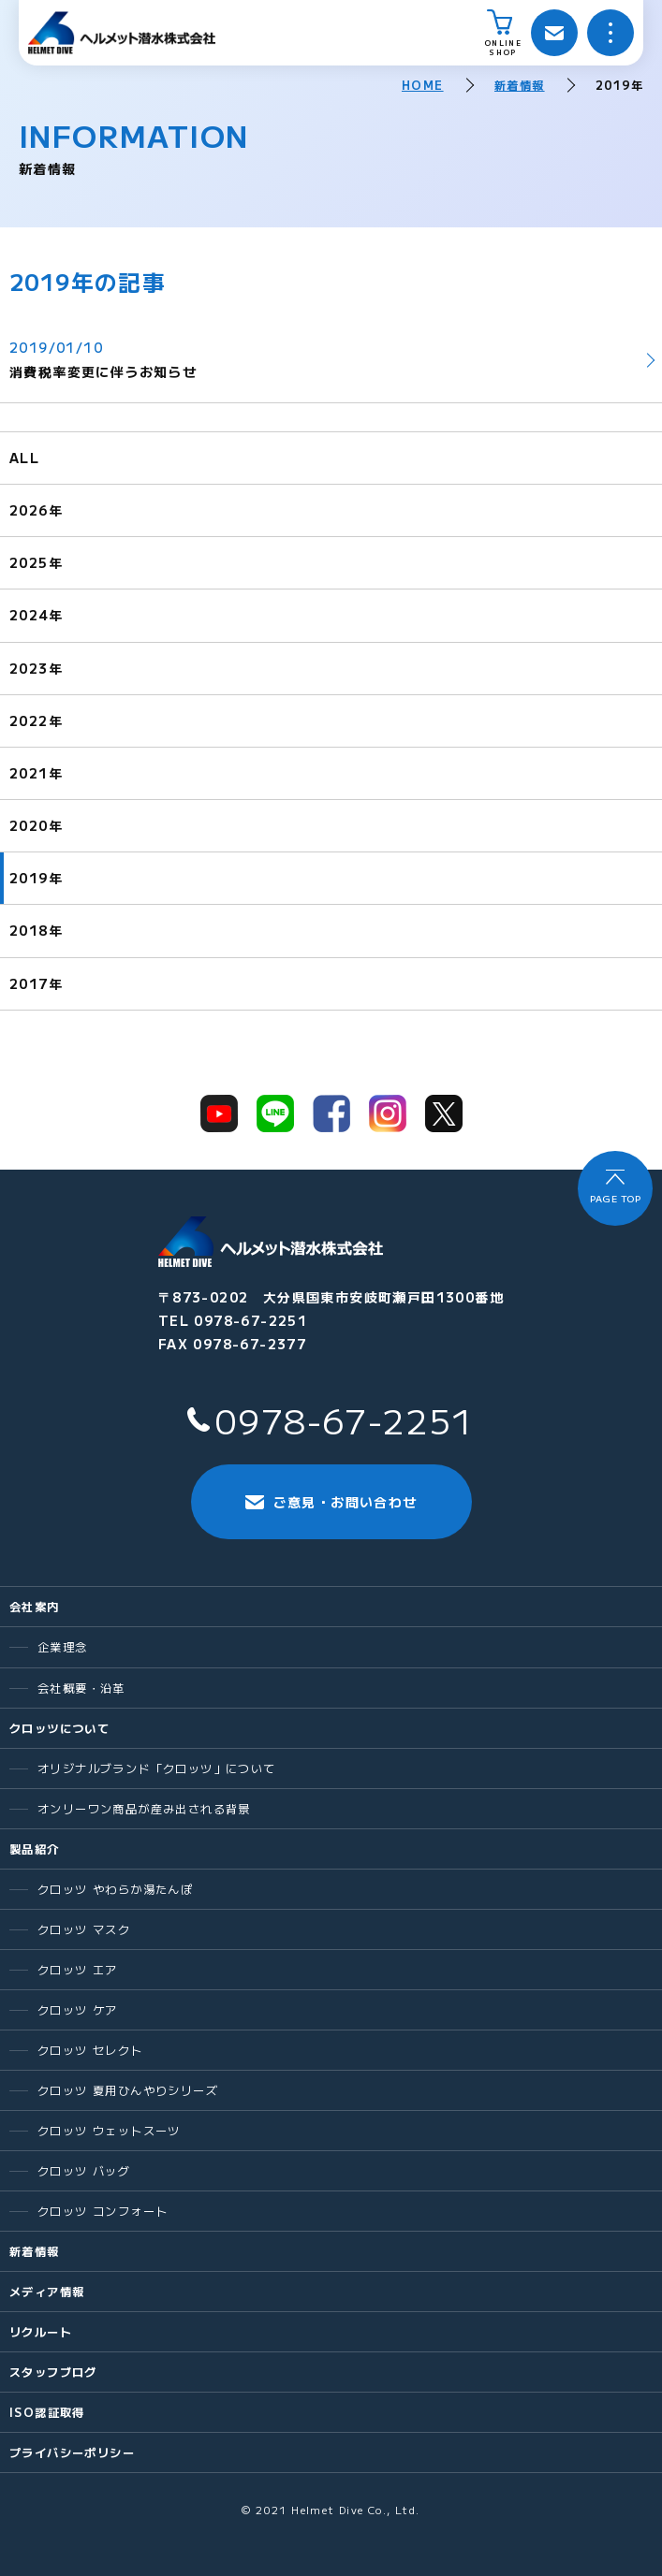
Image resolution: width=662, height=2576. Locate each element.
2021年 (36, 773)
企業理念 (62, 1646)
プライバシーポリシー (72, 2452)
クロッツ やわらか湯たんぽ (115, 1889)
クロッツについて (59, 1728)
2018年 (36, 930)
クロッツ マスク (83, 1929)
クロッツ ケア (77, 2009)
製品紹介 (34, 1849)
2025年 (36, 562)
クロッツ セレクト (90, 2050)
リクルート (40, 2331)
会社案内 (34, 1606)
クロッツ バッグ (83, 2170)
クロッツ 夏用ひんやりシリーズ (127, 2090)
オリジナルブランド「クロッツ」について (156, 1768)
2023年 (36, 668)
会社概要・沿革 (81, 1688)
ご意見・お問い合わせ (331, 1501)
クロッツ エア (77, 1969)
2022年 (36, 720)
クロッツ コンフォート (102, 2211)
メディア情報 (46, 2291)
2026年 (36, 510)
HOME (423, 85)
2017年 (36, 983)
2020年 (36, 825)
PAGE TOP (615, 1198)
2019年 (36, 877)
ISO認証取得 (47, 2412)
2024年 (36, 614)
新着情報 (519, 85)
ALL (24, 457)
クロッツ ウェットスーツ (109, 2130)
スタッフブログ (53, 2372)
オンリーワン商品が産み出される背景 (144, 1808)
